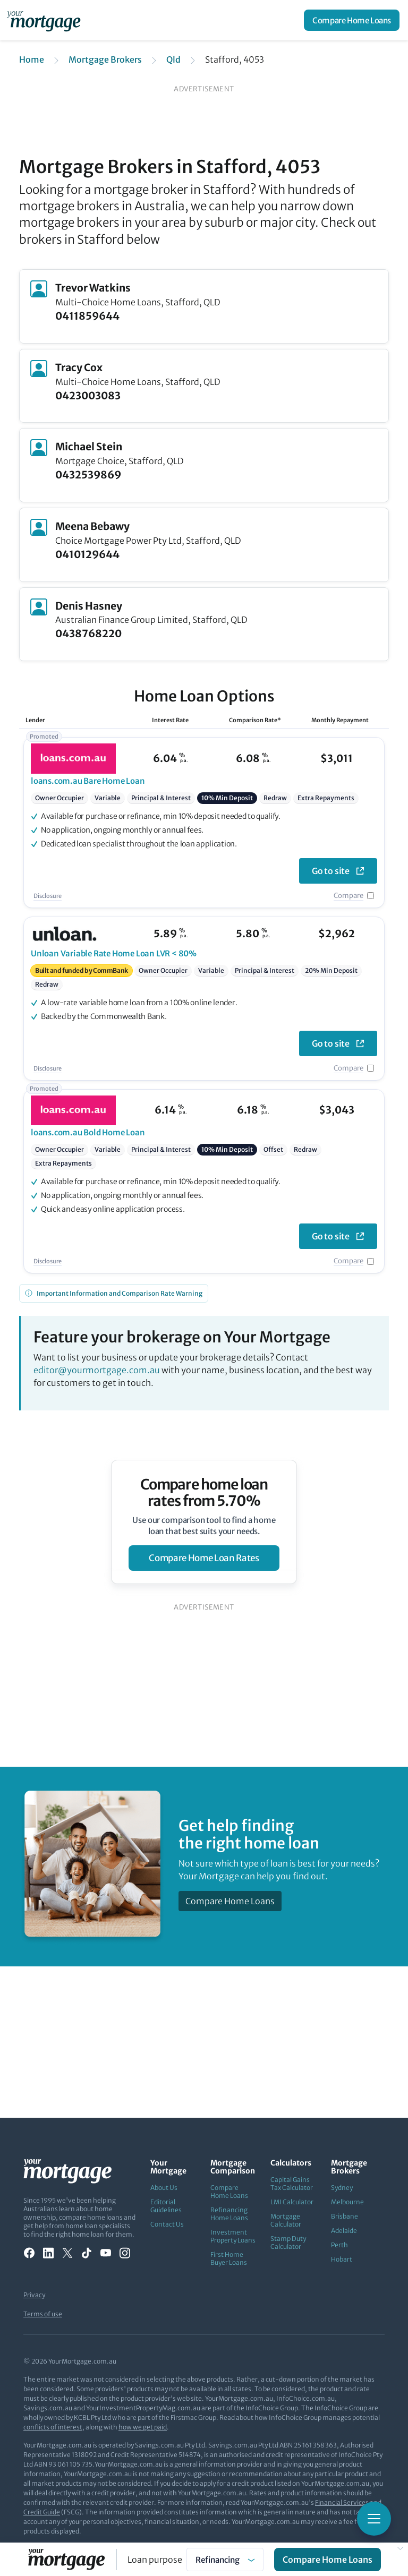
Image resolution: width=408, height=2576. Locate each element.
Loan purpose (155, 2559)
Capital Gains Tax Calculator (291, 2184)
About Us (163, 2188)
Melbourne (347, 2202)
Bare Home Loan (88, 781)
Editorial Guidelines (166, 2206)
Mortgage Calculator (285, 2220)
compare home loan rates (204, 1558)
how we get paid (142, 2427)
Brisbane (344, 2216)
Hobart (341, 2259)
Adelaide (344, 2231)
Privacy (34, 2295)
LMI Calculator (291, 2202)
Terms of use (42, 2314)
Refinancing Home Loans (229, 2214)
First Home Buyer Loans (228, 2258)
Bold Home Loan (88, 1132)
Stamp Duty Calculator (288, 2242)
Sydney (342, 2188)
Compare (348, 895)
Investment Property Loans (233, 2236)
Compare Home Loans (351, 20)
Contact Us (167, 2224)
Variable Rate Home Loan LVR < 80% (114, 953)
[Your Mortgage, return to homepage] (45, 20)
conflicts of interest (52, 2427)
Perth (339, 2245)
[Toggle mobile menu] (374, 2519)
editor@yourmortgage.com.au (96, 1370)
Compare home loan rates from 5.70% (204, 1492)
